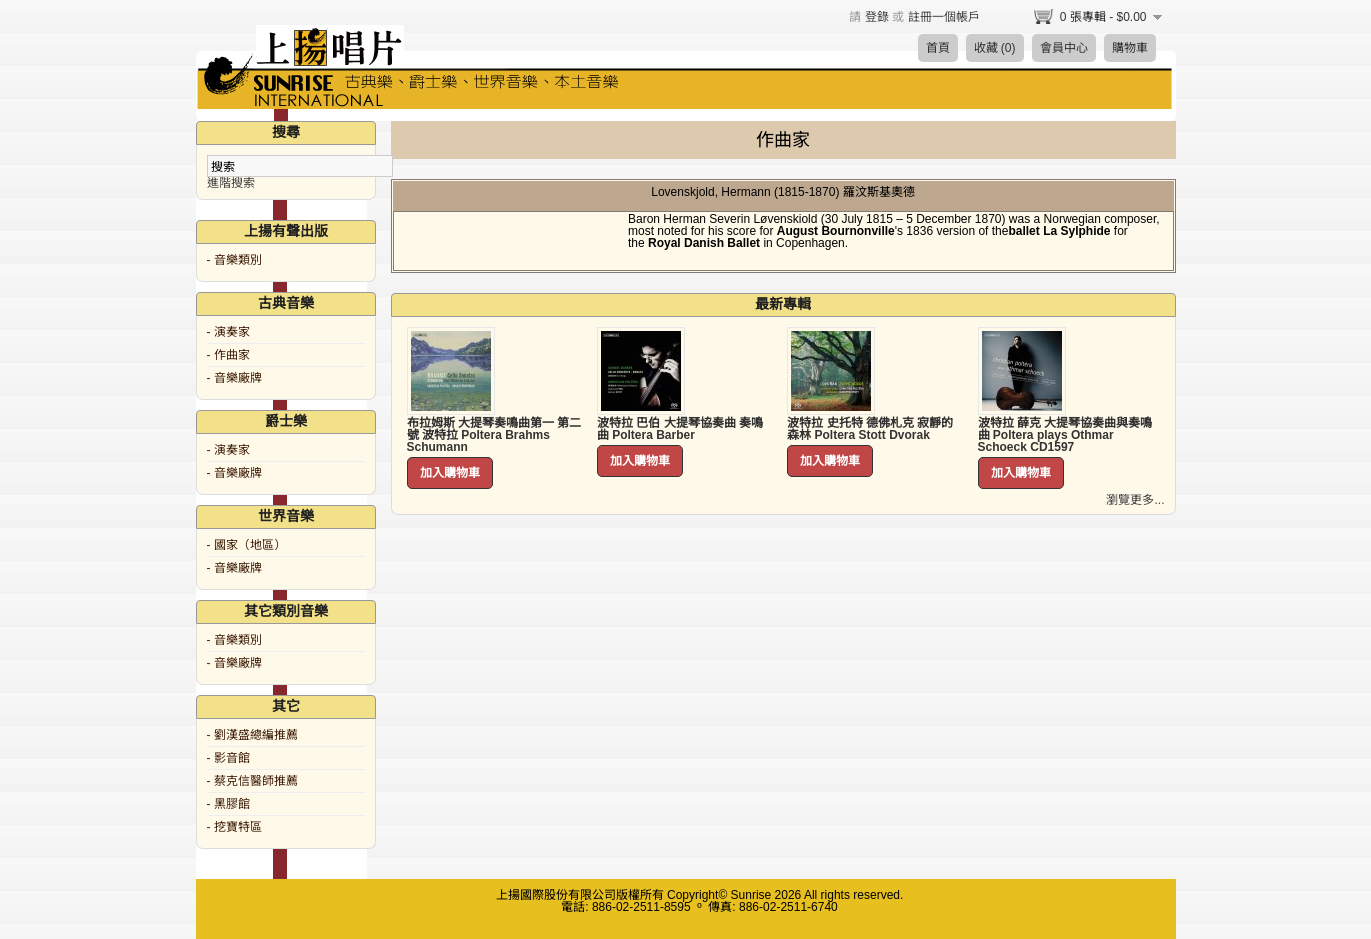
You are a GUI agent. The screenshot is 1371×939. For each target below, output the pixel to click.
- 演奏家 (228, 332)
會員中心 (1064, 48)
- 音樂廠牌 (234, 378)
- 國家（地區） (246, 545)
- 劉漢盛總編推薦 (252, 735)
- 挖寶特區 (234, 827)
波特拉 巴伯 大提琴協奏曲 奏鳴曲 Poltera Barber (680, 429)
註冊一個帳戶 (944, 17)
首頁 (938, 48)
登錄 (877, 17)
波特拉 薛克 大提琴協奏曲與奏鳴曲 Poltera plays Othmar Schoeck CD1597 (1065, 435)
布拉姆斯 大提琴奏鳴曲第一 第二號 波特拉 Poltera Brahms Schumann (494, 435)
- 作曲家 (228, 355)
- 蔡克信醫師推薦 (252, 781)
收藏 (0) (995, 48)
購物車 (1130, 48)
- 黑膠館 (228, 804)
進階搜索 (231, 183)
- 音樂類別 (234, 260)
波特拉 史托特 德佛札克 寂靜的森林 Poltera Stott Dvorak (870, 429)
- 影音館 (228, 758)
